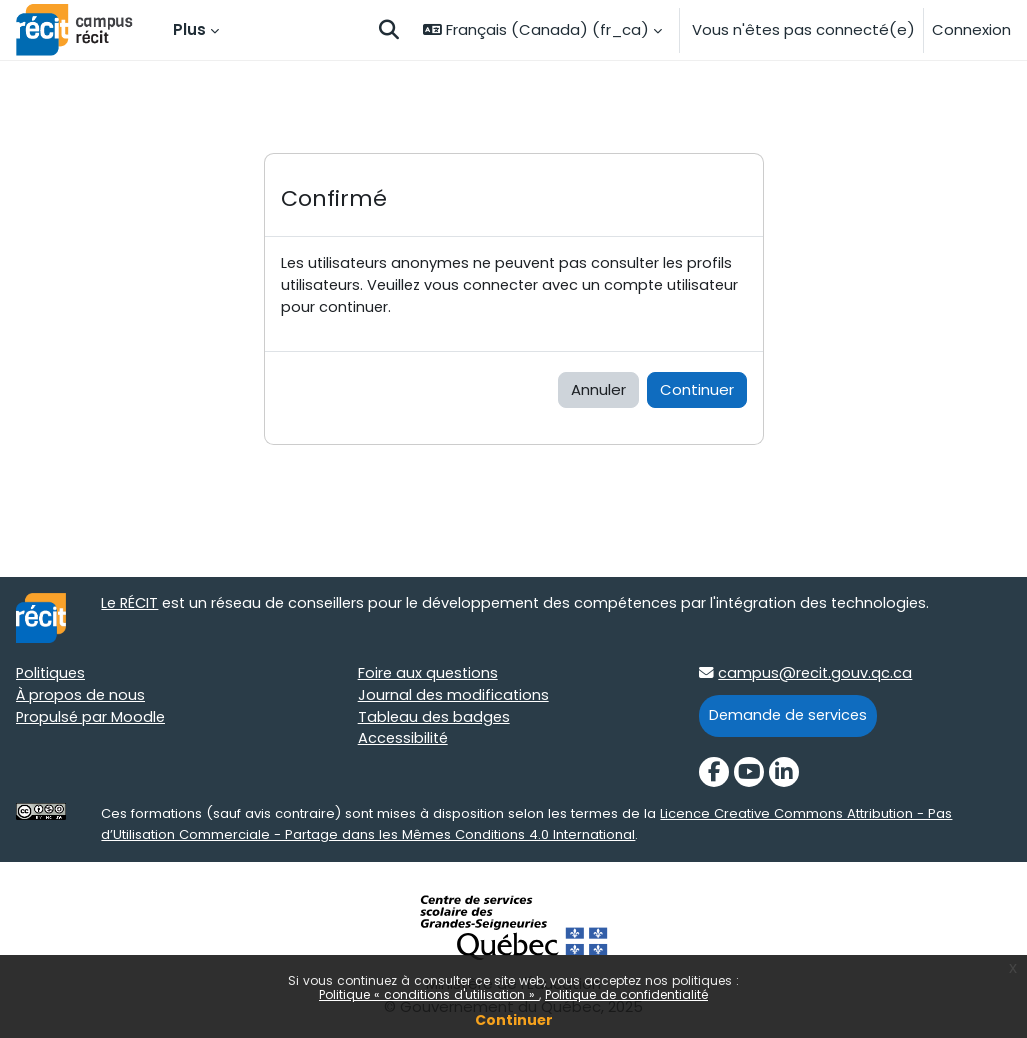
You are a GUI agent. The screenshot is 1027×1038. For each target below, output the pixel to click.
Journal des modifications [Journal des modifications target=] (454, 697)
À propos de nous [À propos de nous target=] (81, 697)
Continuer (514, 1020)
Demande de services (790, 717)
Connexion (971, 29)
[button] (389, 30)
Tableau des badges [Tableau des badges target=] (435, 719)
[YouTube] (749, 774)
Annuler (598, 391)
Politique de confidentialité (626, 994)
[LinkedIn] (784, 774)
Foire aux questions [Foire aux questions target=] (429, 675)
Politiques (52, 675)
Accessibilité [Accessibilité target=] (404, 742)
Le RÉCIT (131, 605)
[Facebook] (714, 774)
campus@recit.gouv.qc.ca (816, 675)
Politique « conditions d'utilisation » (429, 994)
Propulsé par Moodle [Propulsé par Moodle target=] (92, 719)
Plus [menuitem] (189, 29)
